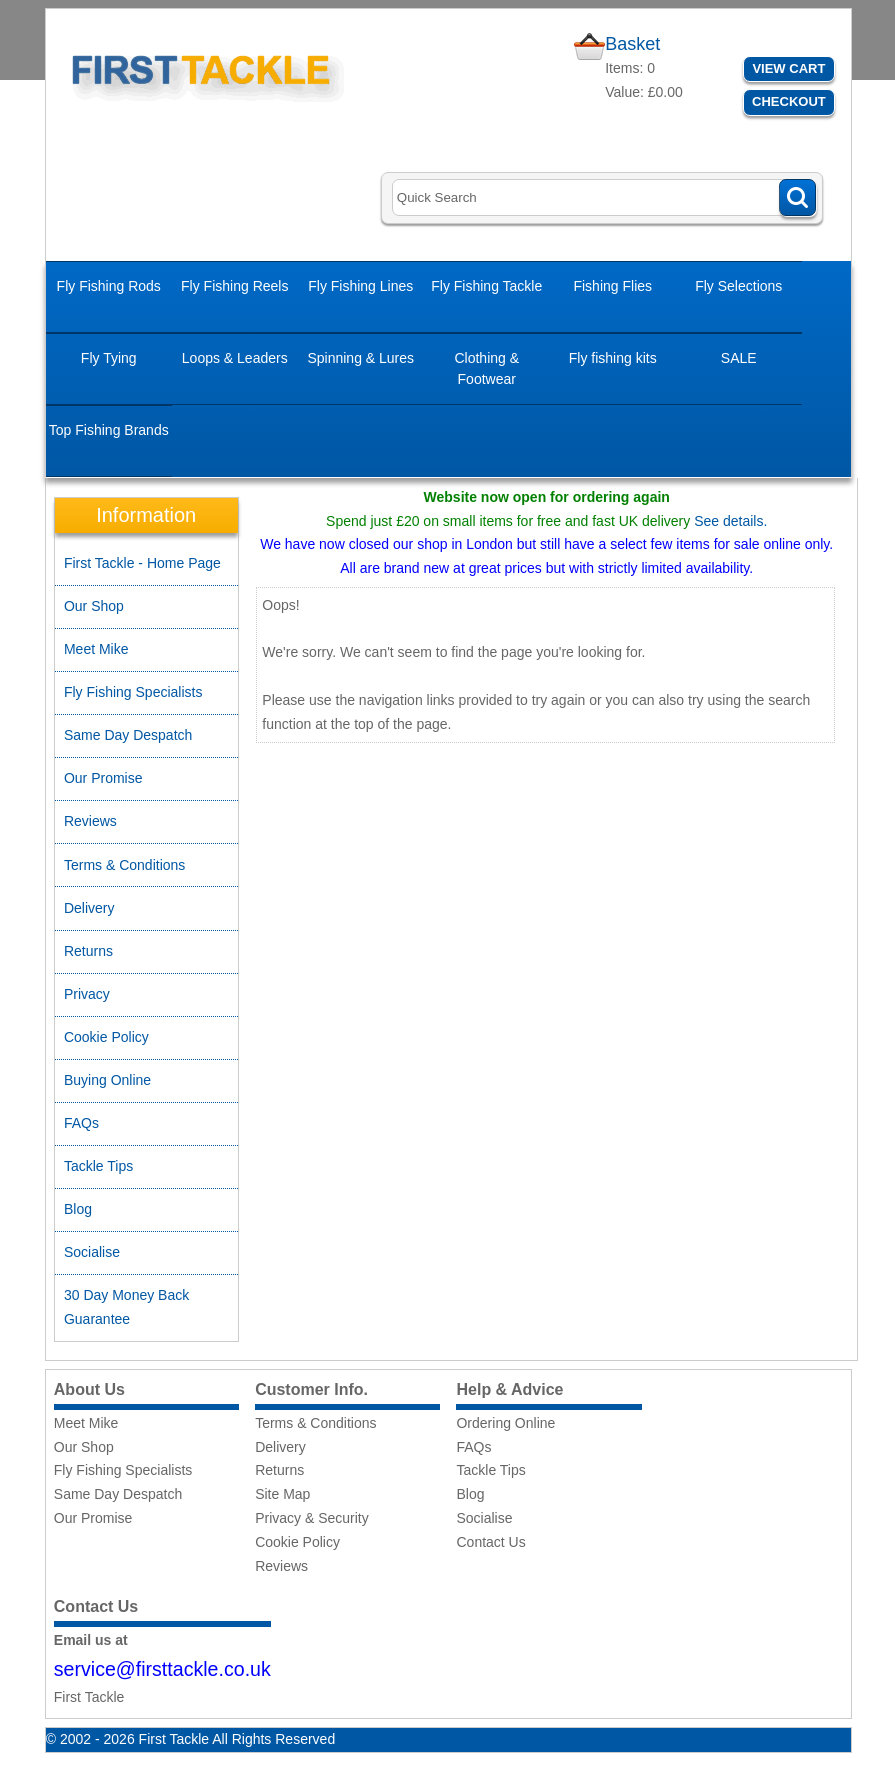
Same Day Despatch (128, 735)
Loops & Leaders (235, 358)
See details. (730, 521)
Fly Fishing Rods (109, 286)
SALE (739, 358)
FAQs (81, 1123)
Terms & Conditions (124, 865)
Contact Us (490, 1542)
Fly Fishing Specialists (133, 692)
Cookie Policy (106, 1037)
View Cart (788, 68)
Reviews (90, 821)
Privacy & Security (312, 1518)
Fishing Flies (612, 286)
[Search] (603, 197)
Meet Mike (96, 649)
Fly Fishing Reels (234, 286)
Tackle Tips (98, 1166)
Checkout (789, 101)
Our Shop (94, 606)
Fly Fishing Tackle (486, 286)
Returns (88, 951)
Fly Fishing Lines (360, 286)
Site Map (282, 1494)
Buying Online (107, 1080)
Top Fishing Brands (109, 430)
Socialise (92, 1252)
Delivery (89, 908)
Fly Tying (109, 358)
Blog (78, 1209)
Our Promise (103, 778)
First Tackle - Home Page (142, 563)
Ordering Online (505, 1423)
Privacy (87, 994)
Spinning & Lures (360, 358)
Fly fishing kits (613, 358)
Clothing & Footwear (486, 368)
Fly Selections (738, 286)
